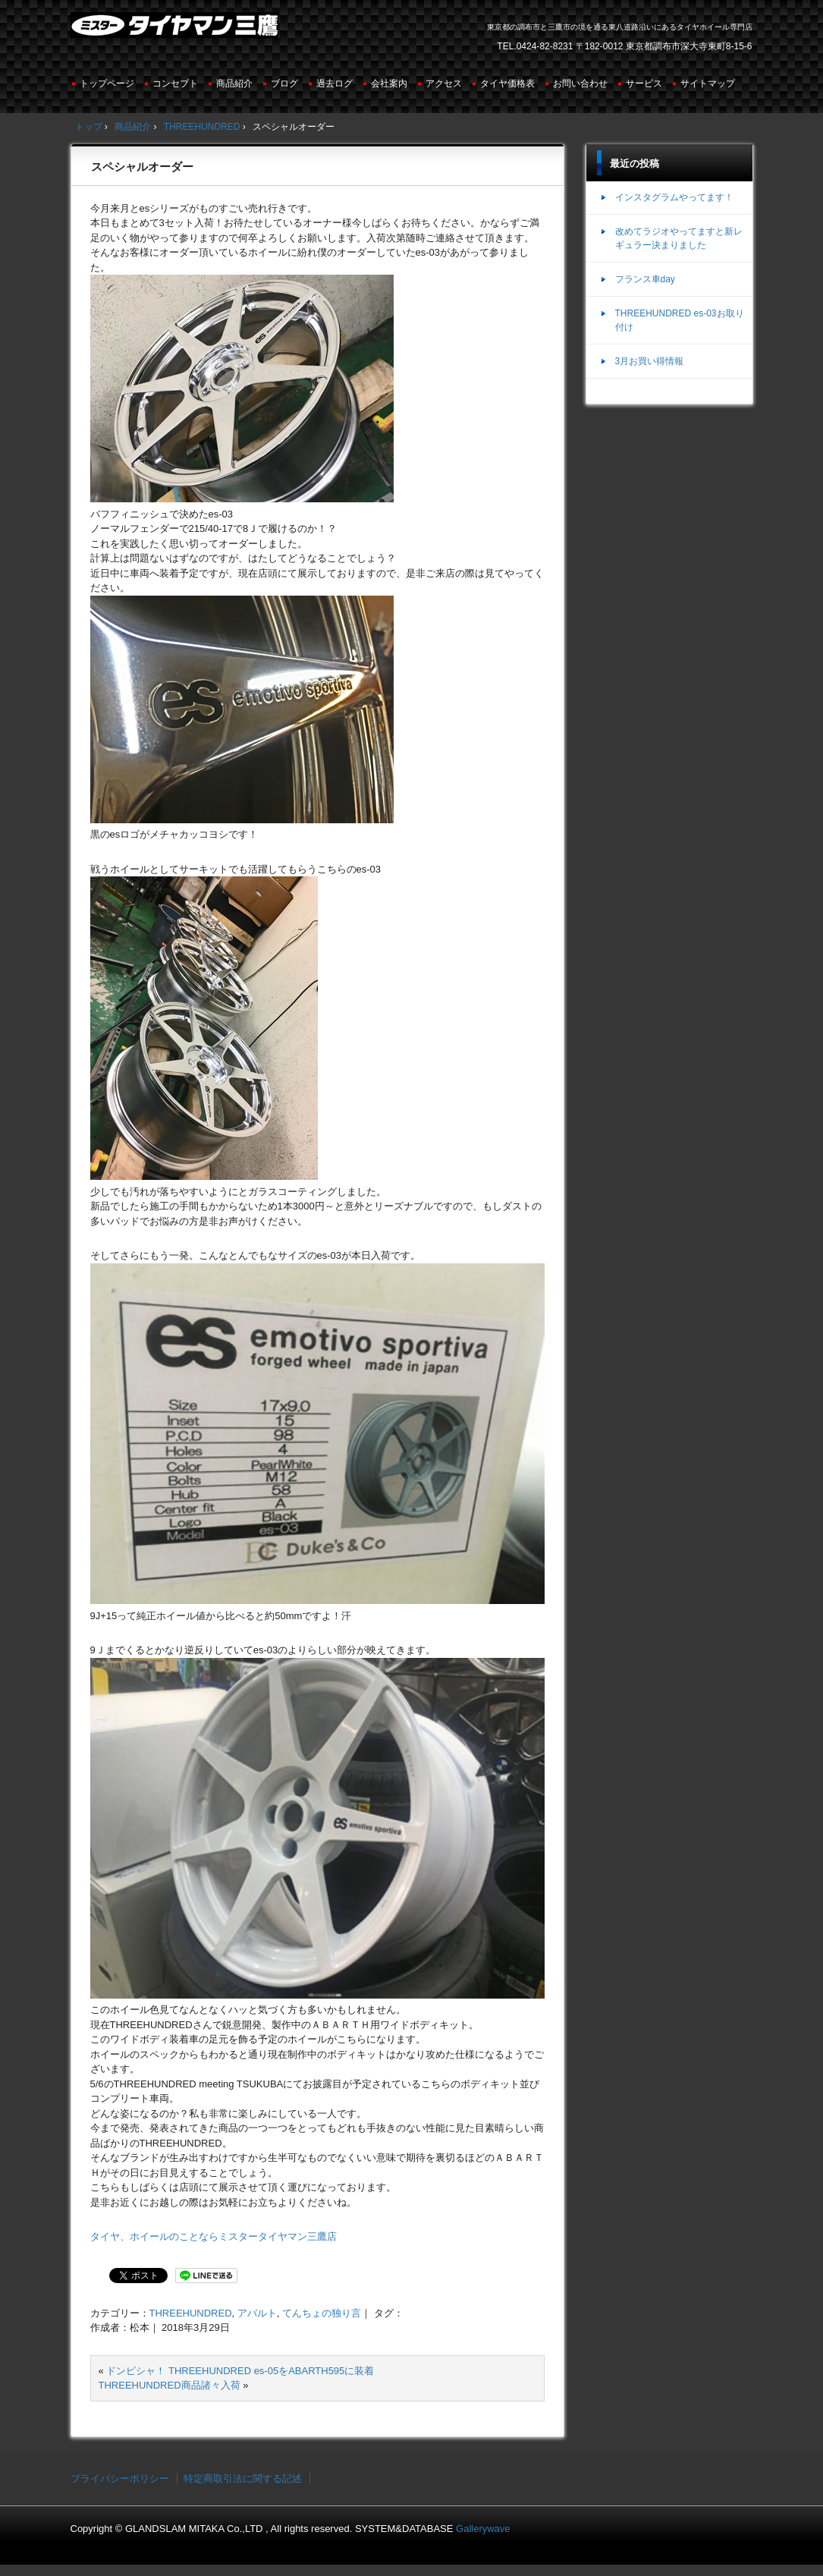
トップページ (107, 83)
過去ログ (334, 83)
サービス (644, 83)
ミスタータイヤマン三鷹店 (176, 31)
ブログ (284, 83)
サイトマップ (707, 83)
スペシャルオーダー (142, 166)
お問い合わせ (580, 83)
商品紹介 (234, 83)
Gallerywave (483, 2528)
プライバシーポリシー (120, 2478)
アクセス (444, 83)
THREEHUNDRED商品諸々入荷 (169, 2385)
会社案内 (389, 83)
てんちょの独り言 (321, 2313)
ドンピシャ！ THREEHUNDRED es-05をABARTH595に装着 (240, 2370)
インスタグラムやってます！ (674, 197)
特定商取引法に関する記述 (243, 2478)
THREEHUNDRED (190, 2313)
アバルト (257, 2313)
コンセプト (175, 83)
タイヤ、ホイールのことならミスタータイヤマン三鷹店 (213, 2236)
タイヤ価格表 (507, 83)
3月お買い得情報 (649, 361)
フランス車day (645, 279)
